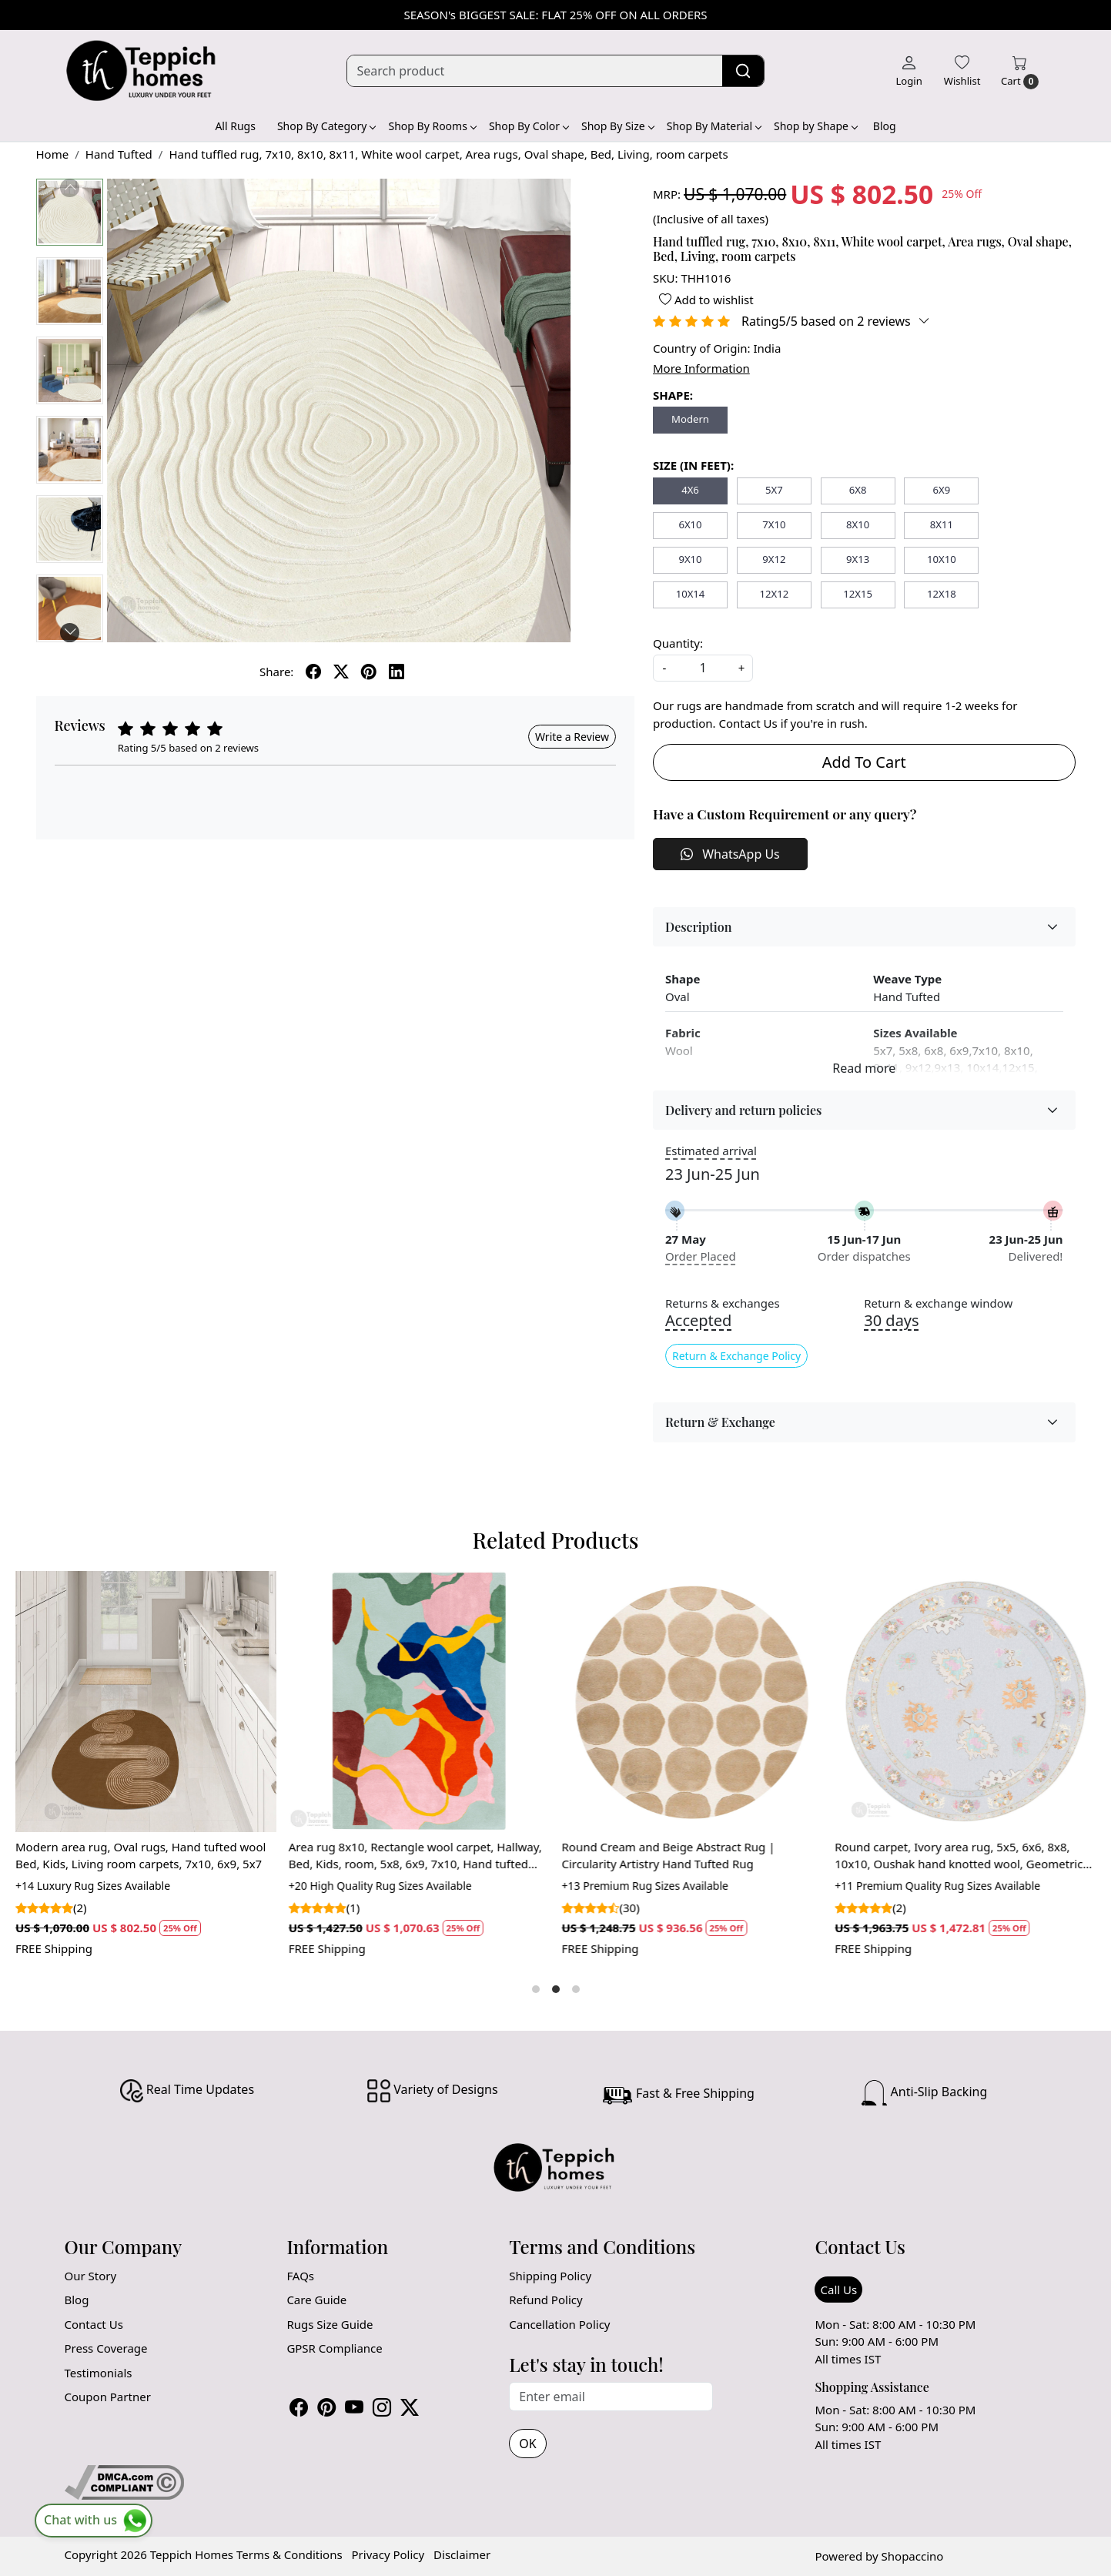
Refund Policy (545, 2299)
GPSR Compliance (334, 2348)
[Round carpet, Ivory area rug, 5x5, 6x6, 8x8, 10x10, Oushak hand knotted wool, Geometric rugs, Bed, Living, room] (965, 1701)
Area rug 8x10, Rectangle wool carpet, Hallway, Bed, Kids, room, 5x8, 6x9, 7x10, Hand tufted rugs (415, 1856)
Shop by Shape (815, 126)
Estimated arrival (711, 1150)
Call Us (838, 2289)
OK (527, 2443)
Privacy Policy (388, 2554)
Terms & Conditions (289, 2554)
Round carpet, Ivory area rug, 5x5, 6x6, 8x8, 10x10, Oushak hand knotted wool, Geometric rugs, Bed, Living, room (959, 1856)
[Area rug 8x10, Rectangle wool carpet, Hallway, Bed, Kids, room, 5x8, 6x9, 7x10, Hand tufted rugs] (419, 1701)
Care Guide (316, 2299)
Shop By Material (714, 126)
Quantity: (678, 643)
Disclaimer (461, 2554)
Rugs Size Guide (329, 2324)
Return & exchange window (938, 1303)
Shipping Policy (550, 2275)
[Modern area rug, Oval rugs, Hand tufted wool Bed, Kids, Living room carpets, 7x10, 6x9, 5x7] (145, 1701)
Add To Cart (864, 762)
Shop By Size (617, 126)
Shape (682, 979)
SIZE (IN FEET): (693, 465)
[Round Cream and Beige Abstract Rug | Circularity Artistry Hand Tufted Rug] (692, 1701)
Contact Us (94, 2324)
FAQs (300, 2275)
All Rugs (235, 126)
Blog (884, 126)
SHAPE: (673, 395)
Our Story (91, 2275)
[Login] (908, 70)
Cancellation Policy (559, 2324)
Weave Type (907, 979)
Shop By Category (326, 126)
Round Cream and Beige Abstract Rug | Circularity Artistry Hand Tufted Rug (668, 1855)
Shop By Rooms (431, 126)
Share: (276, 671)
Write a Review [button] (572, 736)
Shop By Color (528, 126)
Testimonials (98, 2372)
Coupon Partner (108, 2396)
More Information (701, 368)
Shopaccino (913, 2556)
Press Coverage (106, 2348)
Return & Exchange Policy (736, 1355)
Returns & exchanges (722, 1303)
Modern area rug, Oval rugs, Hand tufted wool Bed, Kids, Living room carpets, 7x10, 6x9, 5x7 (140, 1855)
